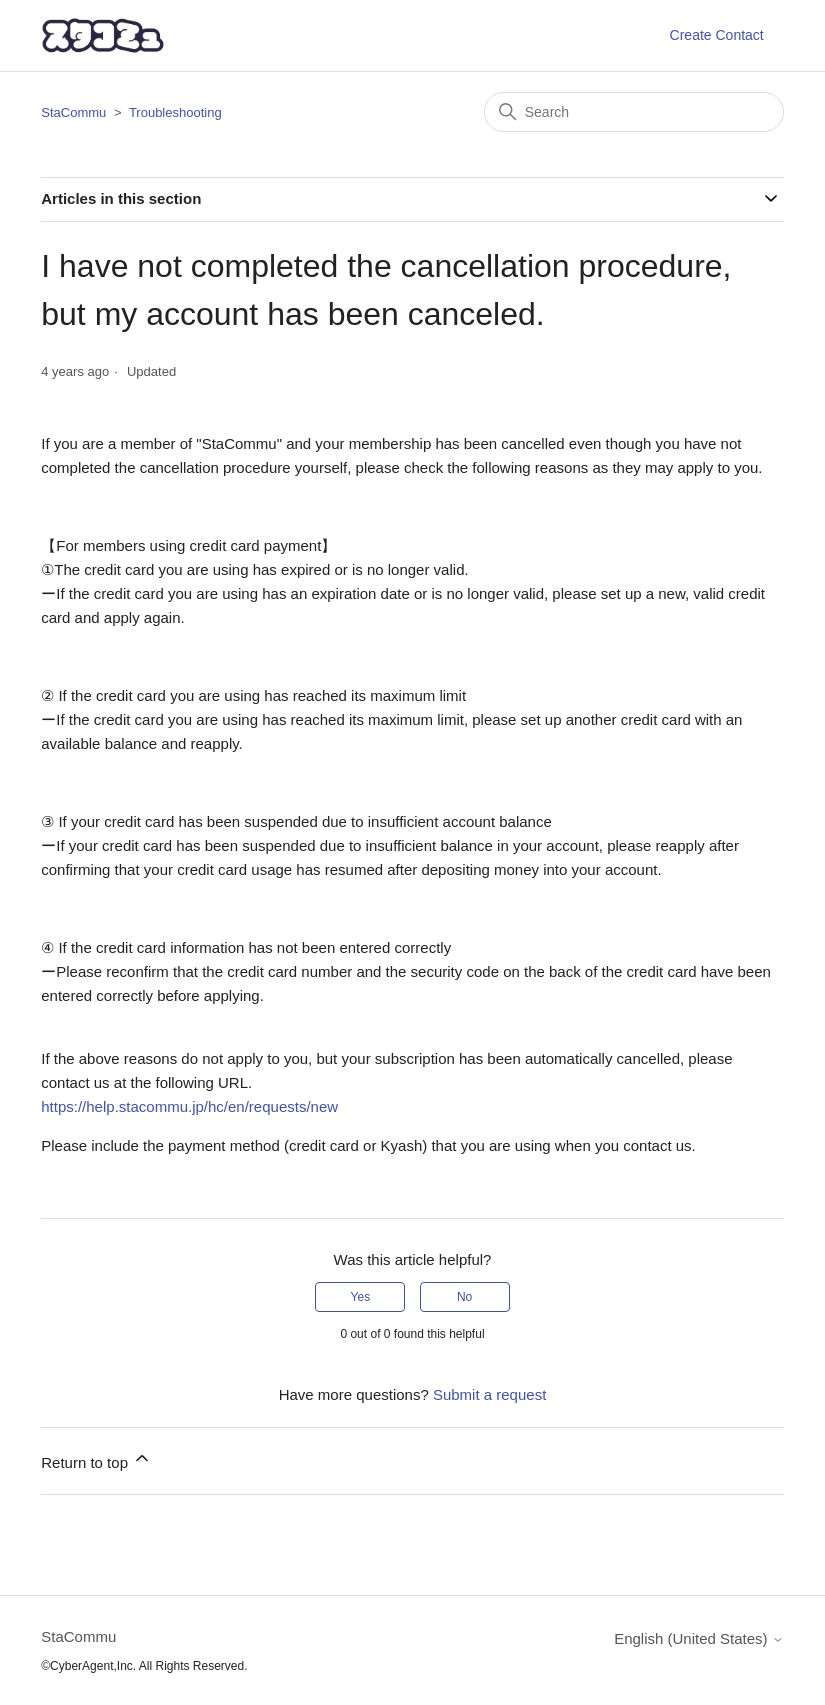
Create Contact (717, 35)
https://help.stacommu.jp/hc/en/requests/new (189, 1106)
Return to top (96, 1459)
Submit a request (489, 1394)
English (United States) (699, 1638)
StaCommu (73, 112)
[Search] (634, 112)
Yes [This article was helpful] (361, 1297)
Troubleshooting (175, 112)
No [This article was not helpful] (464, 1297)
